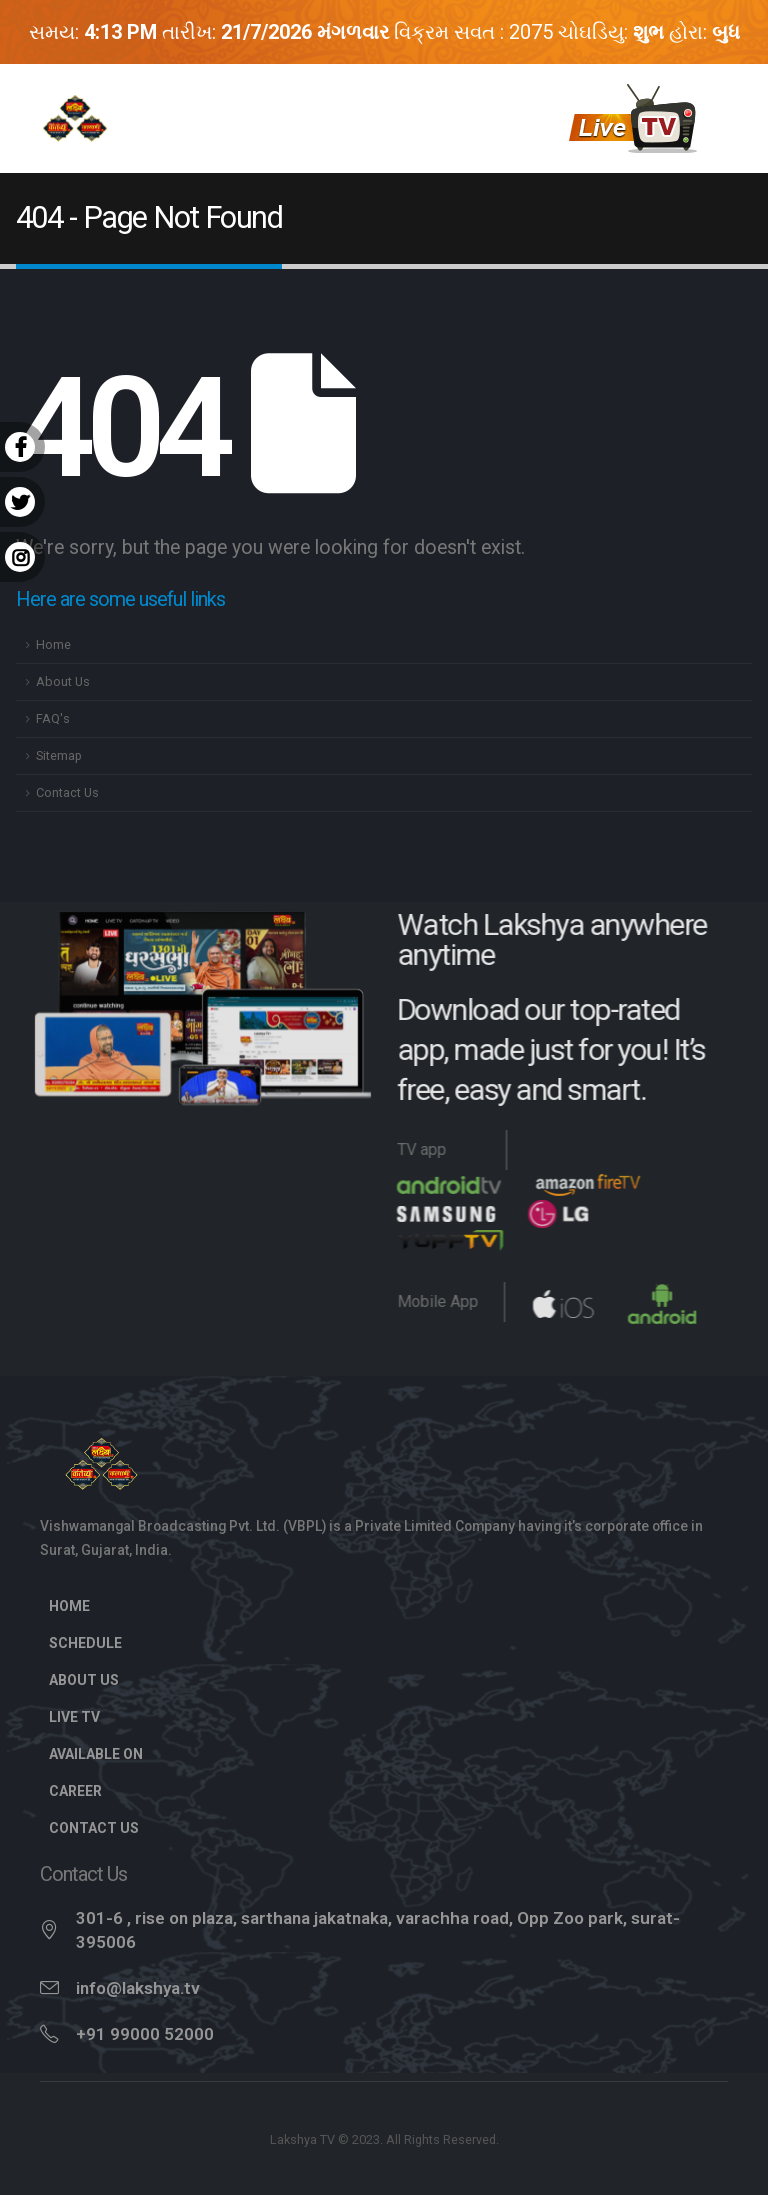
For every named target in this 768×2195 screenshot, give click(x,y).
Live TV (85, 1717)
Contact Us (67, 792)
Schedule (85, 1643)
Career (75, 1791)
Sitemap (59, 755)
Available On (96, 1754)
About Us (63, 681)
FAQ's (53, 718)
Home (53, 644)
